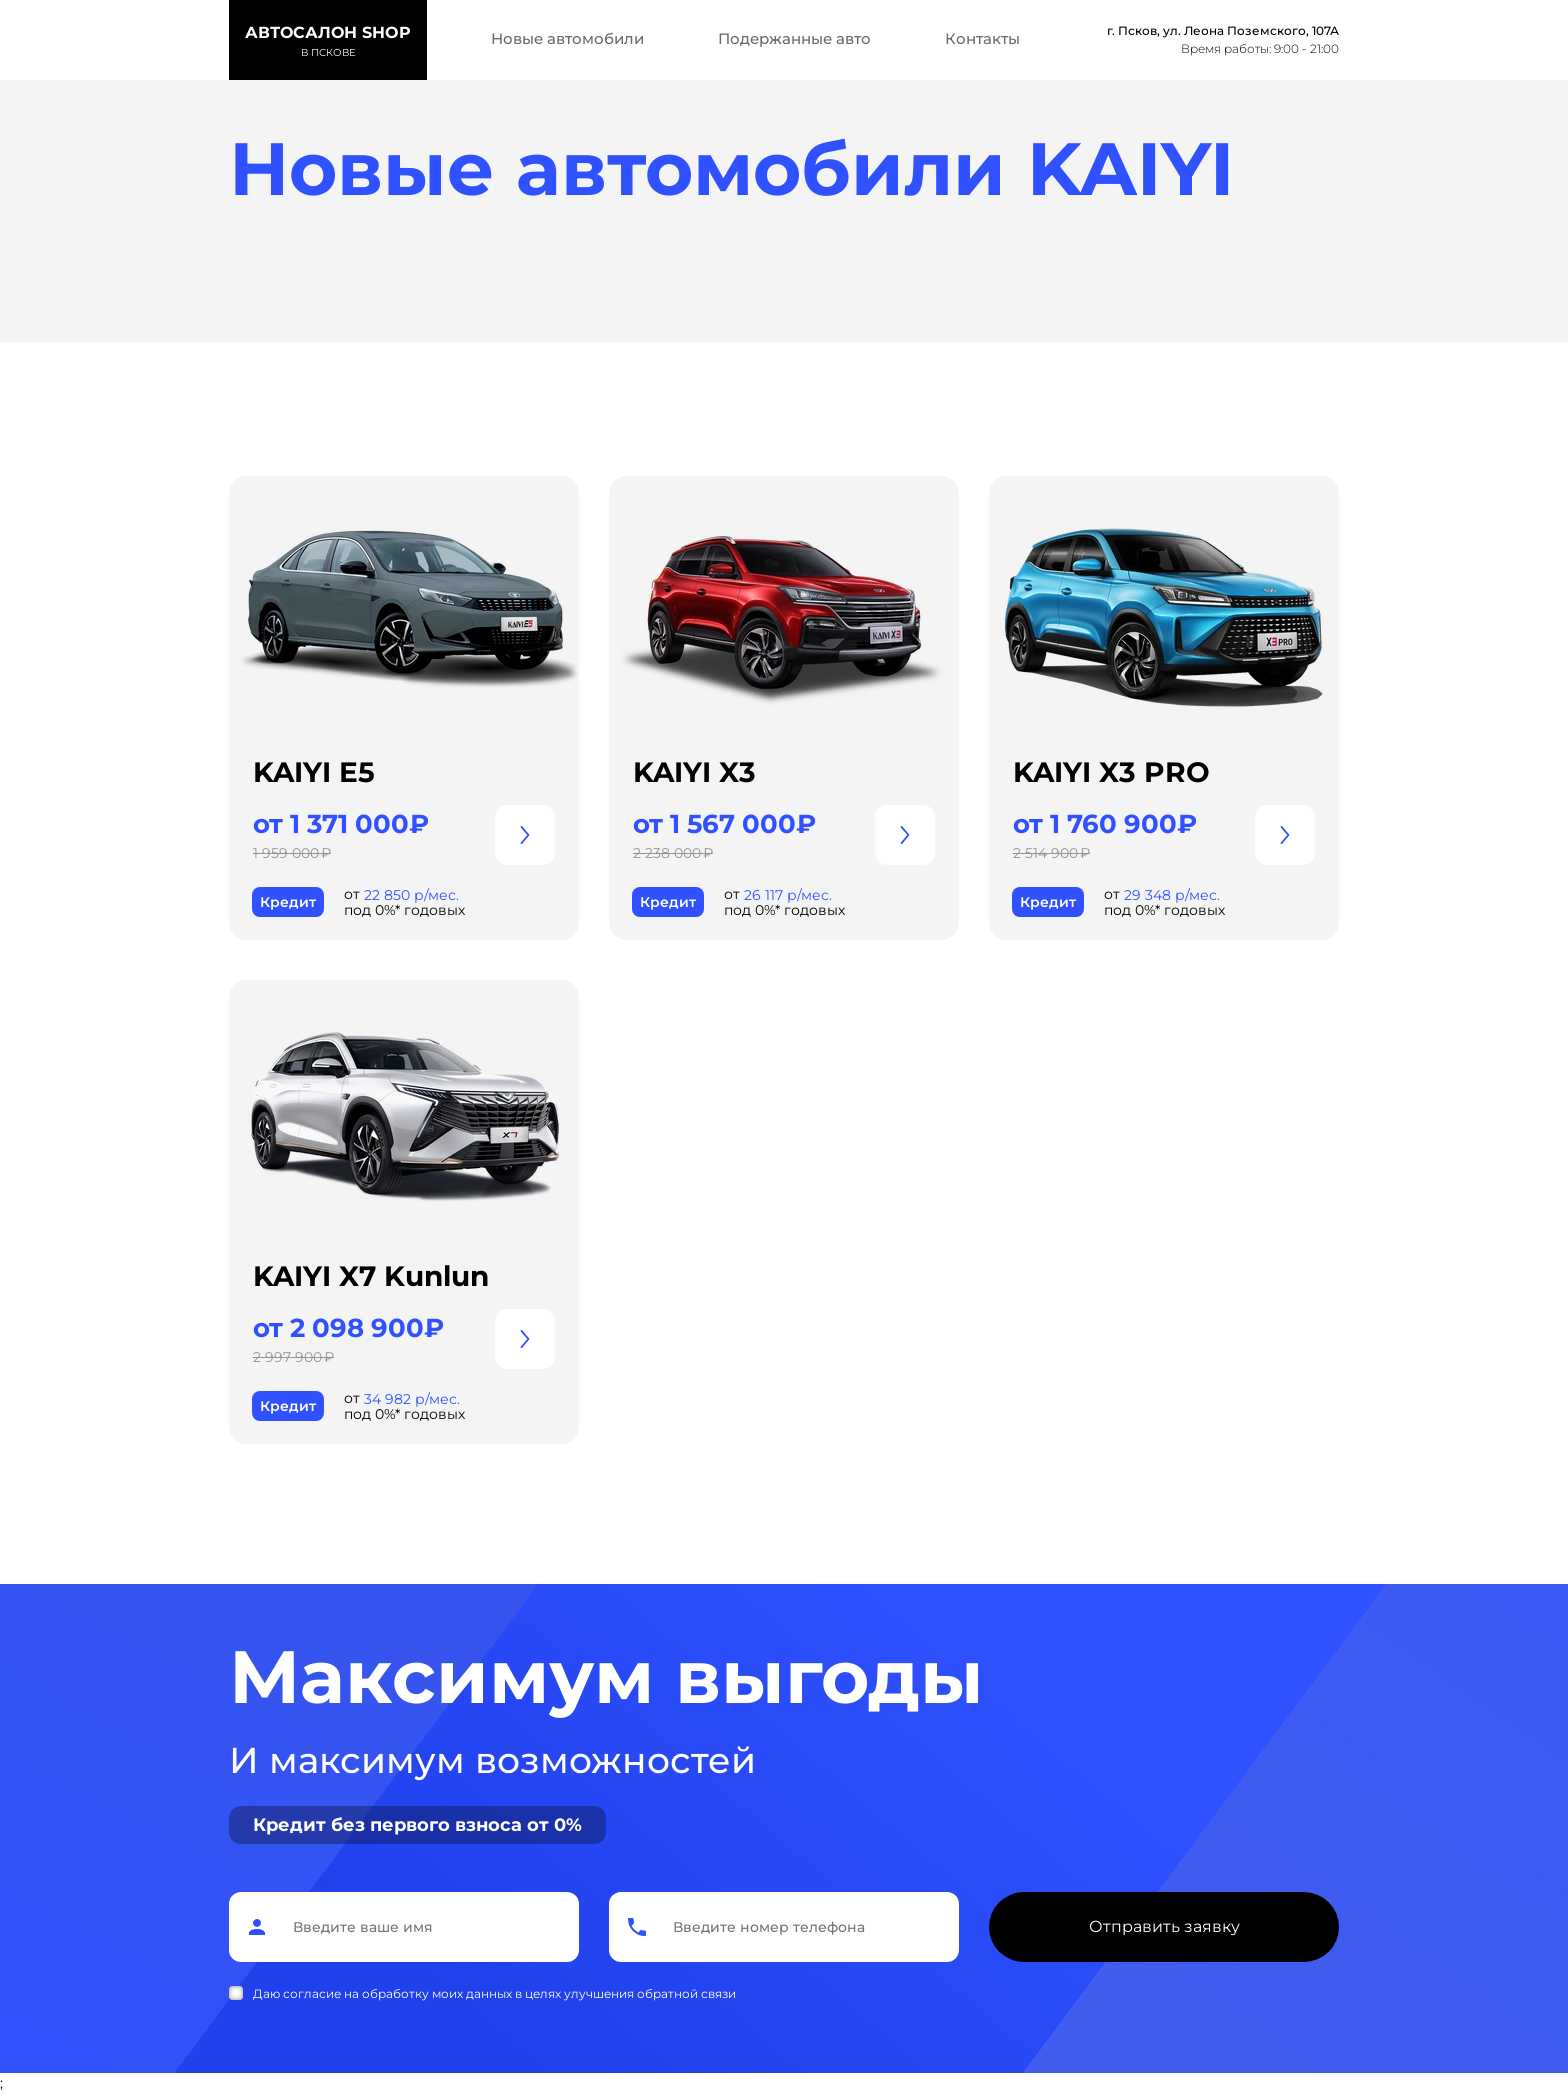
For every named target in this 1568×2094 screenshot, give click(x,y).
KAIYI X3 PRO (1111, 772)
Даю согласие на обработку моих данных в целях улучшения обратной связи (494, 1993)
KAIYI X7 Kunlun (371, 1276)
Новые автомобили (567, 38)
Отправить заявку (1164, 1926)
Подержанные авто (794, 38)
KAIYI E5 (314, 772)
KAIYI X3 (694, 772)
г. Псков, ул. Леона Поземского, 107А (1223, 30)
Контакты (982, 38)
